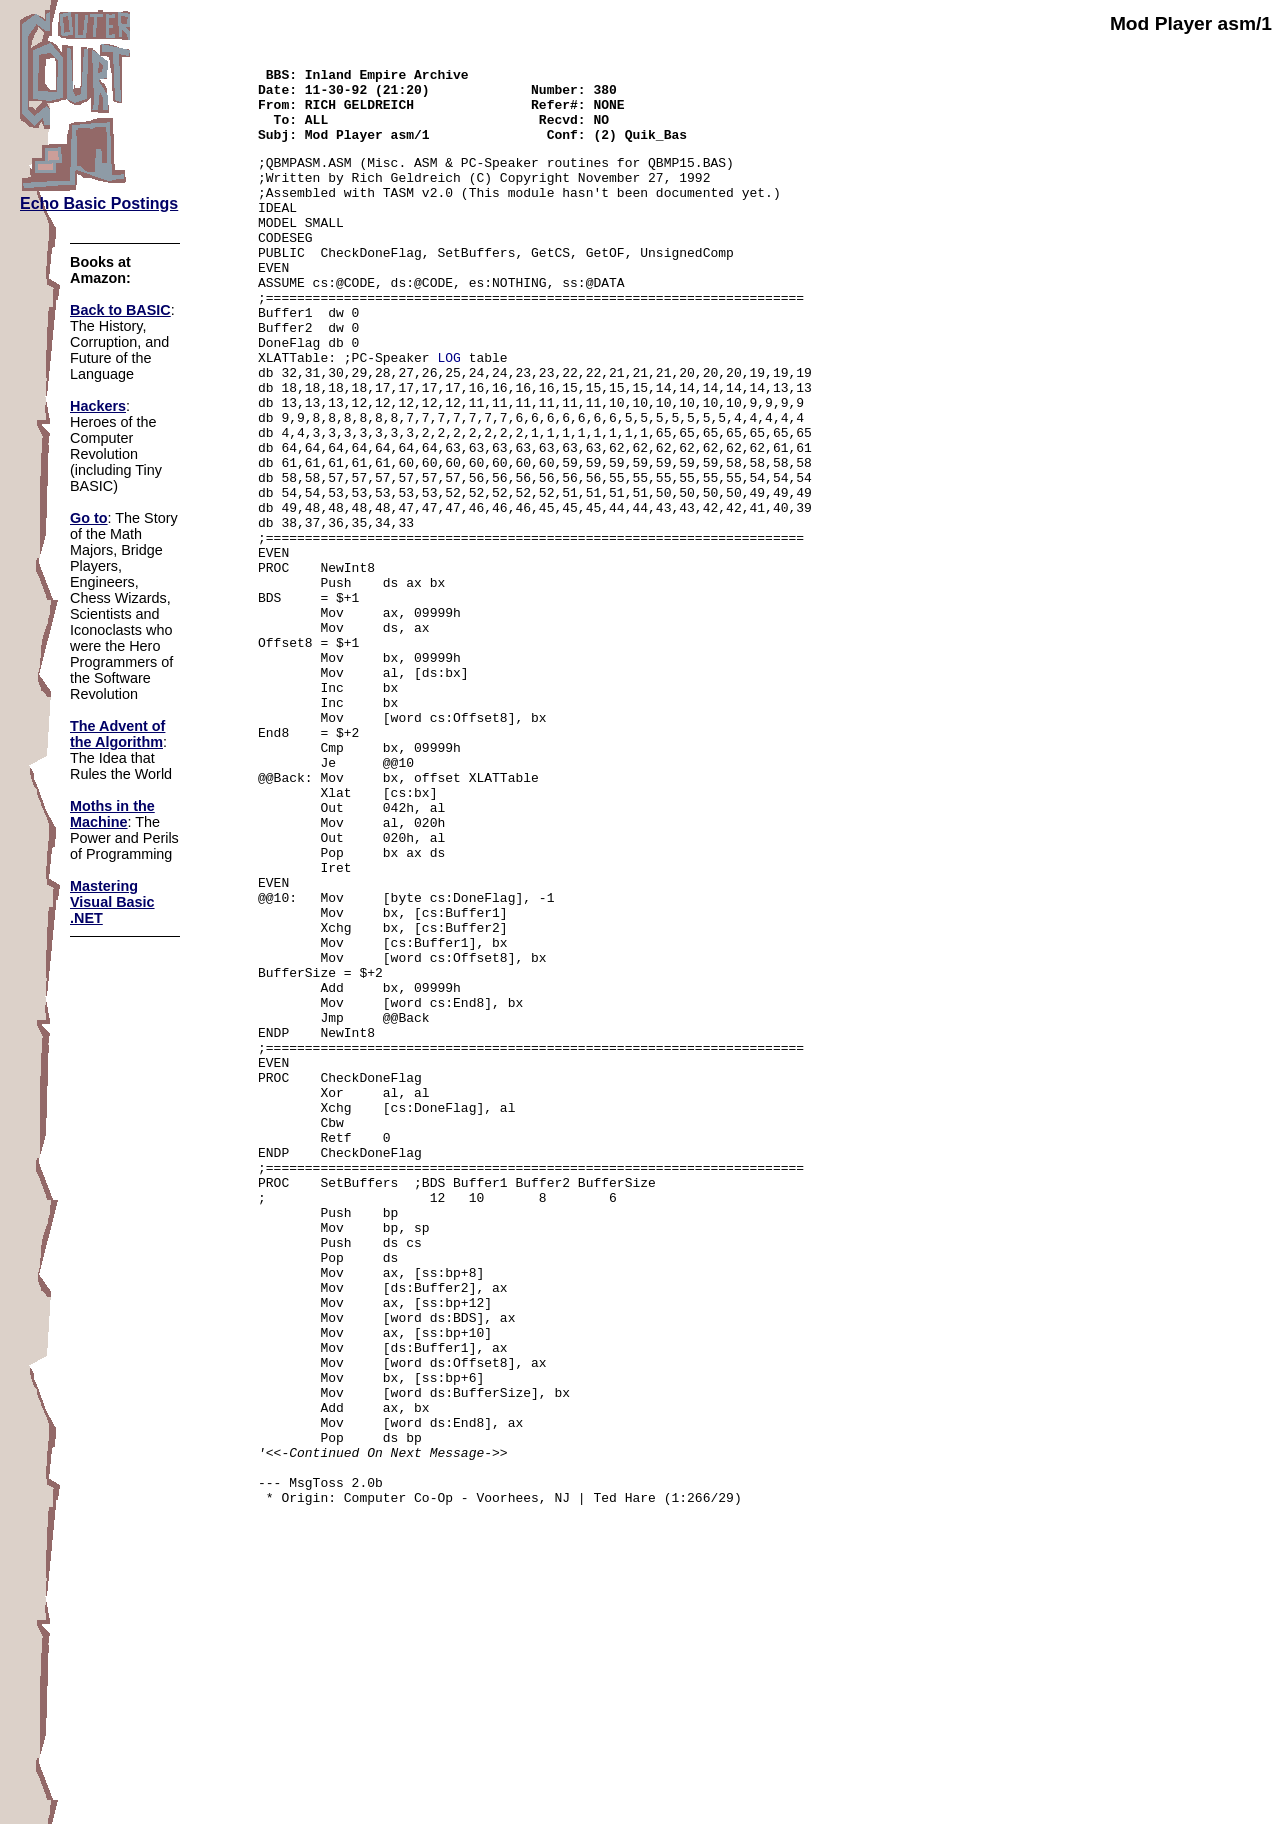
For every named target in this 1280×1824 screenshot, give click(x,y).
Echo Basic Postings (99, 203)
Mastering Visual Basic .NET (112, 902)
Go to (89, 518)
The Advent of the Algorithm (117, 734)
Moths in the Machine (112, 814)
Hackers (98, 406)
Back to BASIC (120, 310)
